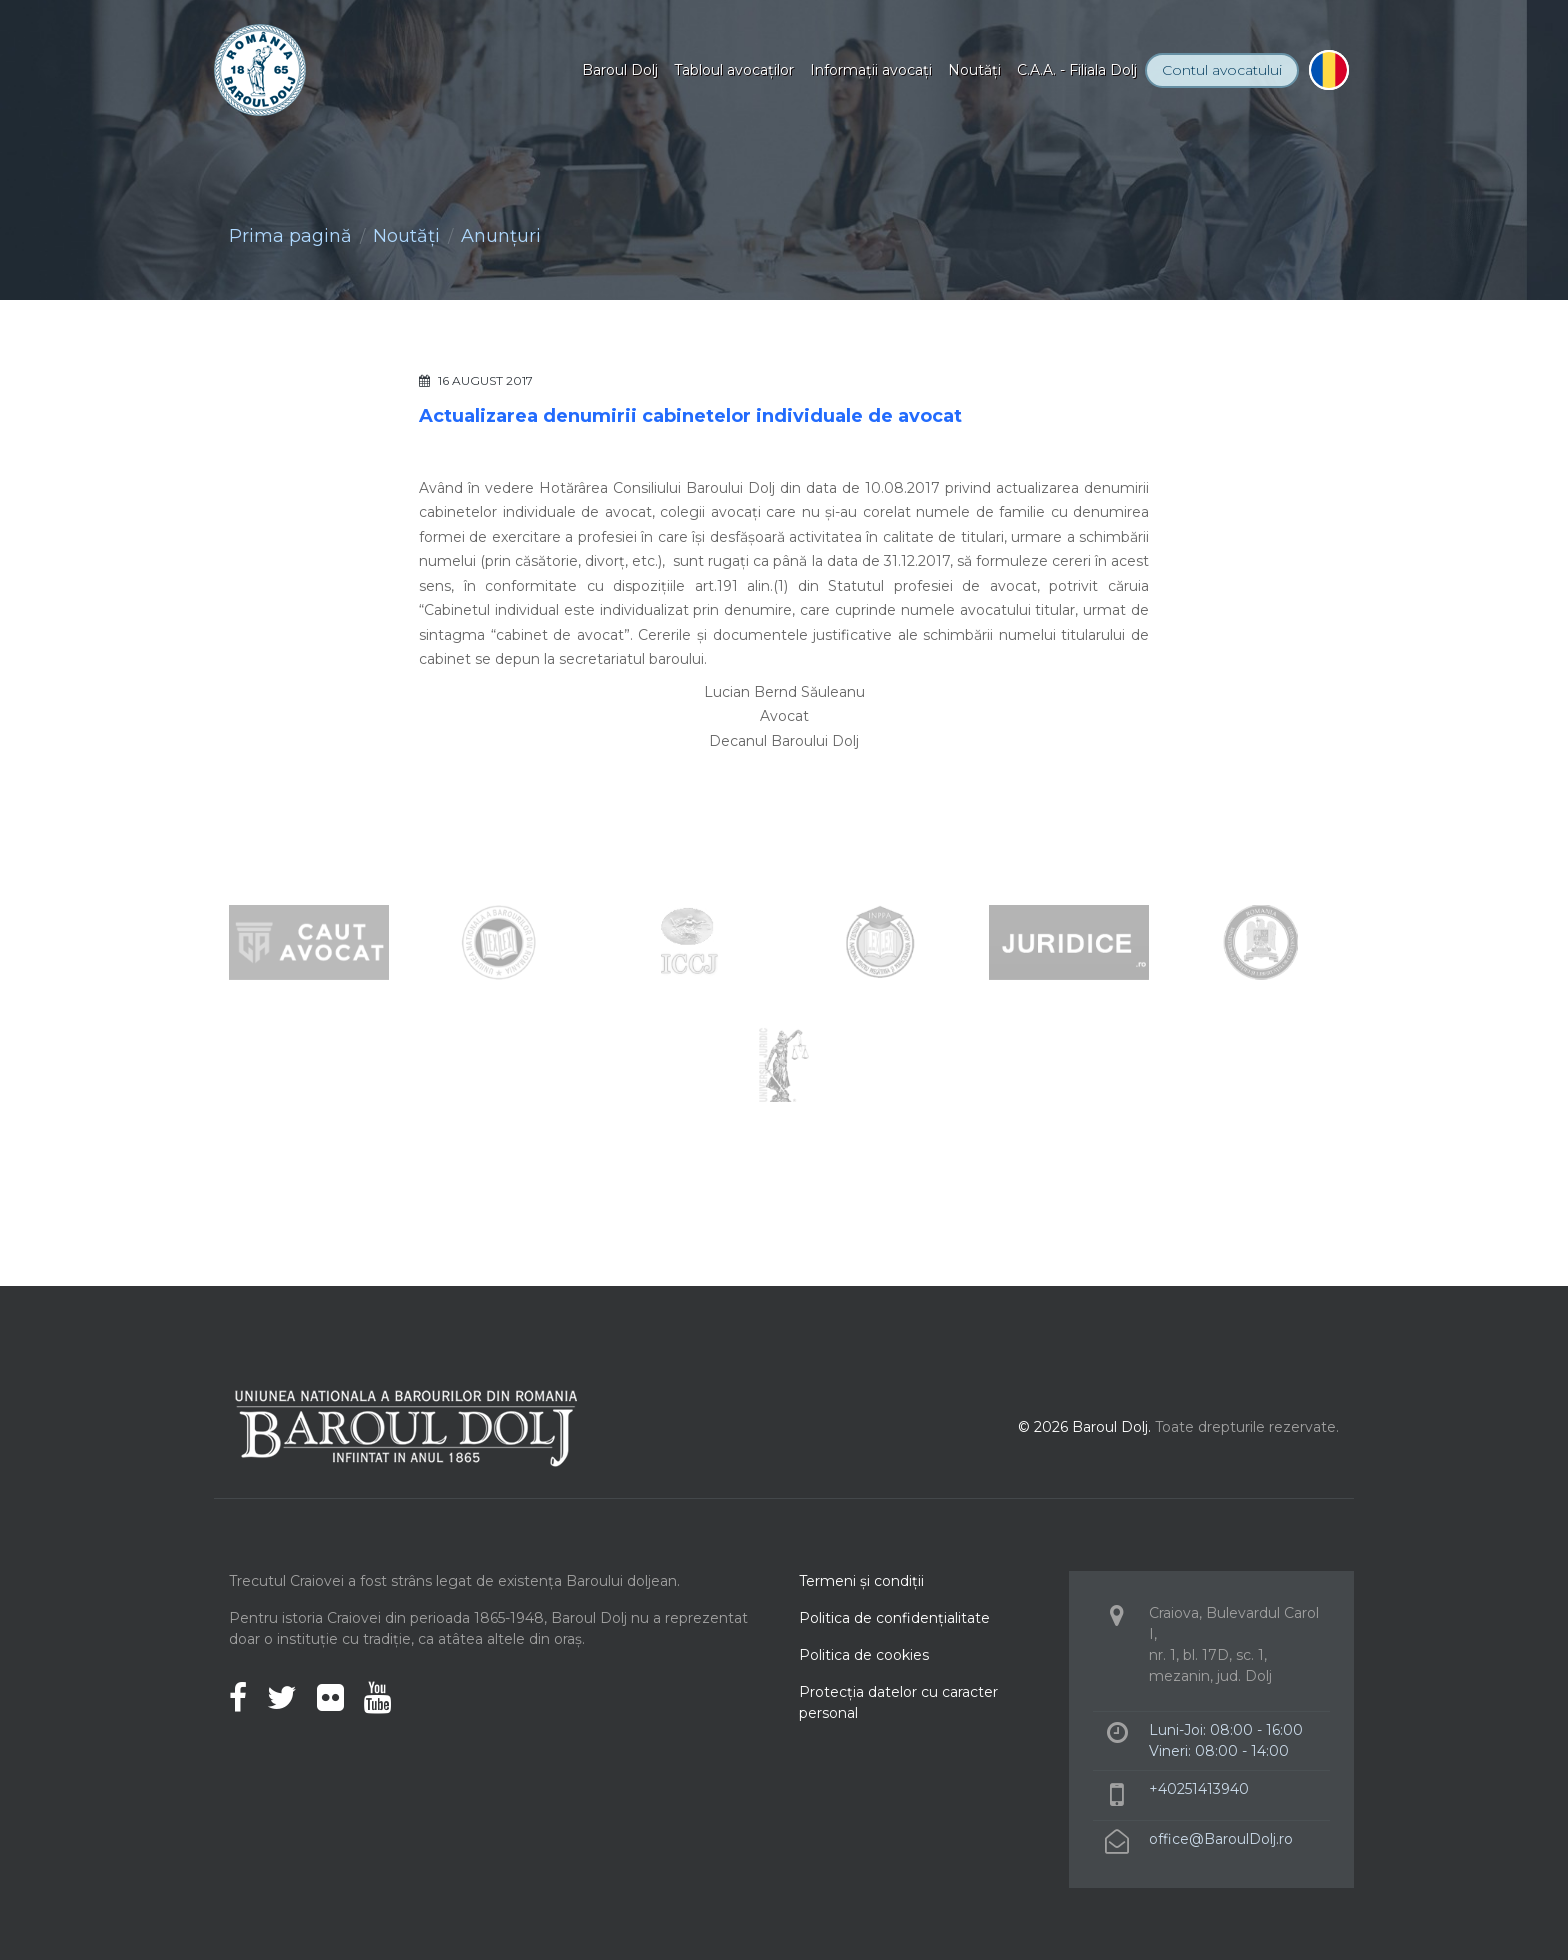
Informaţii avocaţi (871, 70)
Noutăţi (974, 70)
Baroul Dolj (620, 70)
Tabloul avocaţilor (734, 70)
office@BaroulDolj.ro (1221, 1839)
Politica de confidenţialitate (894, 1618)
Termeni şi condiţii (861, 1581)
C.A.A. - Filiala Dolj (1077, 70)
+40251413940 (1199, 1789)
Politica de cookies (864, 1655)
